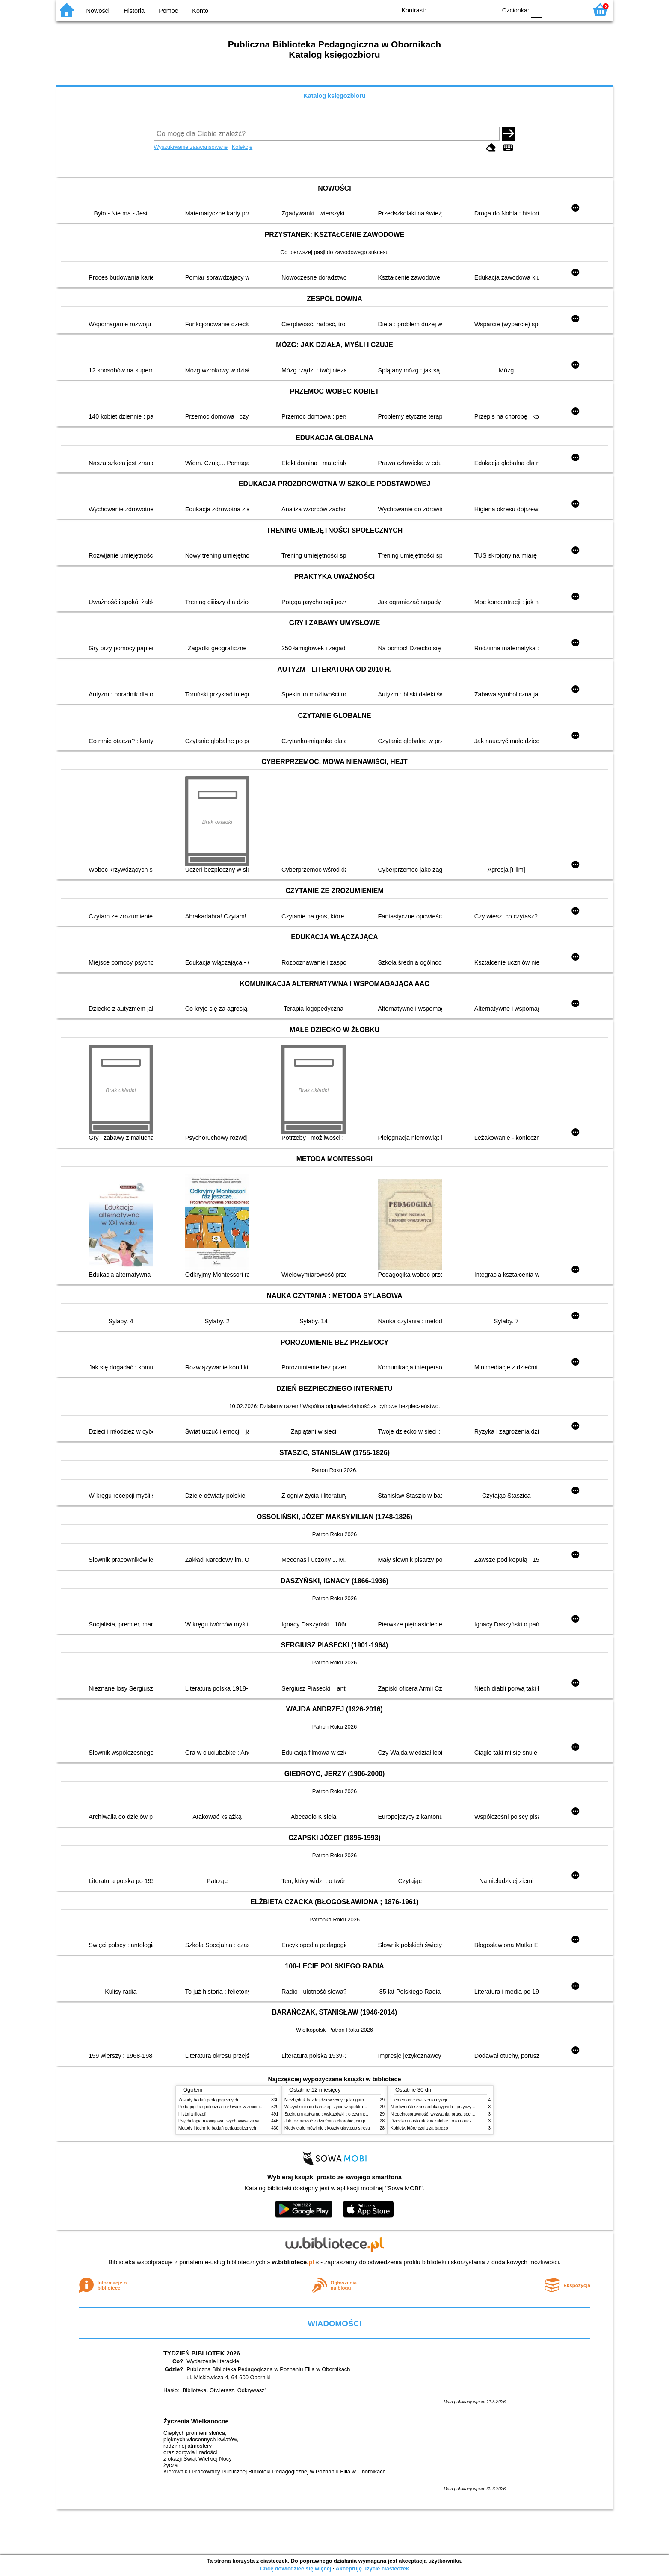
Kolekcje (242, 147)
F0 (536, 9)
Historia (134, 10)
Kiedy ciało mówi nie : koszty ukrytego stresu (327, 2128)
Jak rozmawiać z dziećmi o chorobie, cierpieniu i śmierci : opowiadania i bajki (357, 2121)
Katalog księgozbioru (334, 95)
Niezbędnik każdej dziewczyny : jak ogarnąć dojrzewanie (338, 2100)
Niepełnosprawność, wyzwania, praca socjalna (435, 2114)
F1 (551, 9)
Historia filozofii (192, 2114)
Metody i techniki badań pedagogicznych (217, 2128)
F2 (571, 9)
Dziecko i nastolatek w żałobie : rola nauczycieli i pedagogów (449, 2121)
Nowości (98, 10)
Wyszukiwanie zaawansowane (191, 147)
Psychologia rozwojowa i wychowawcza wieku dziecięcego (234, 2121)
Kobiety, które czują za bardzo (419, 2128)
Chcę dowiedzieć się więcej (295, 2568)
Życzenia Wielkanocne (196, 2421)
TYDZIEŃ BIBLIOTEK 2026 (201, 2353)
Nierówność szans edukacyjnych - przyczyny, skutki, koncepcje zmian (457, 2106)
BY (487, 9)
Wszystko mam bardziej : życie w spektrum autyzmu (334, 2106)
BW (453, 9)
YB (470, 9)
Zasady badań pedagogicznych (208, 2100)
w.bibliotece (293, 2262)
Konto (200, 10)
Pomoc (168, 10)
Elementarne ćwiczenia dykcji (419, 2100)
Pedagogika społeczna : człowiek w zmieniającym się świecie (236, 2106)
